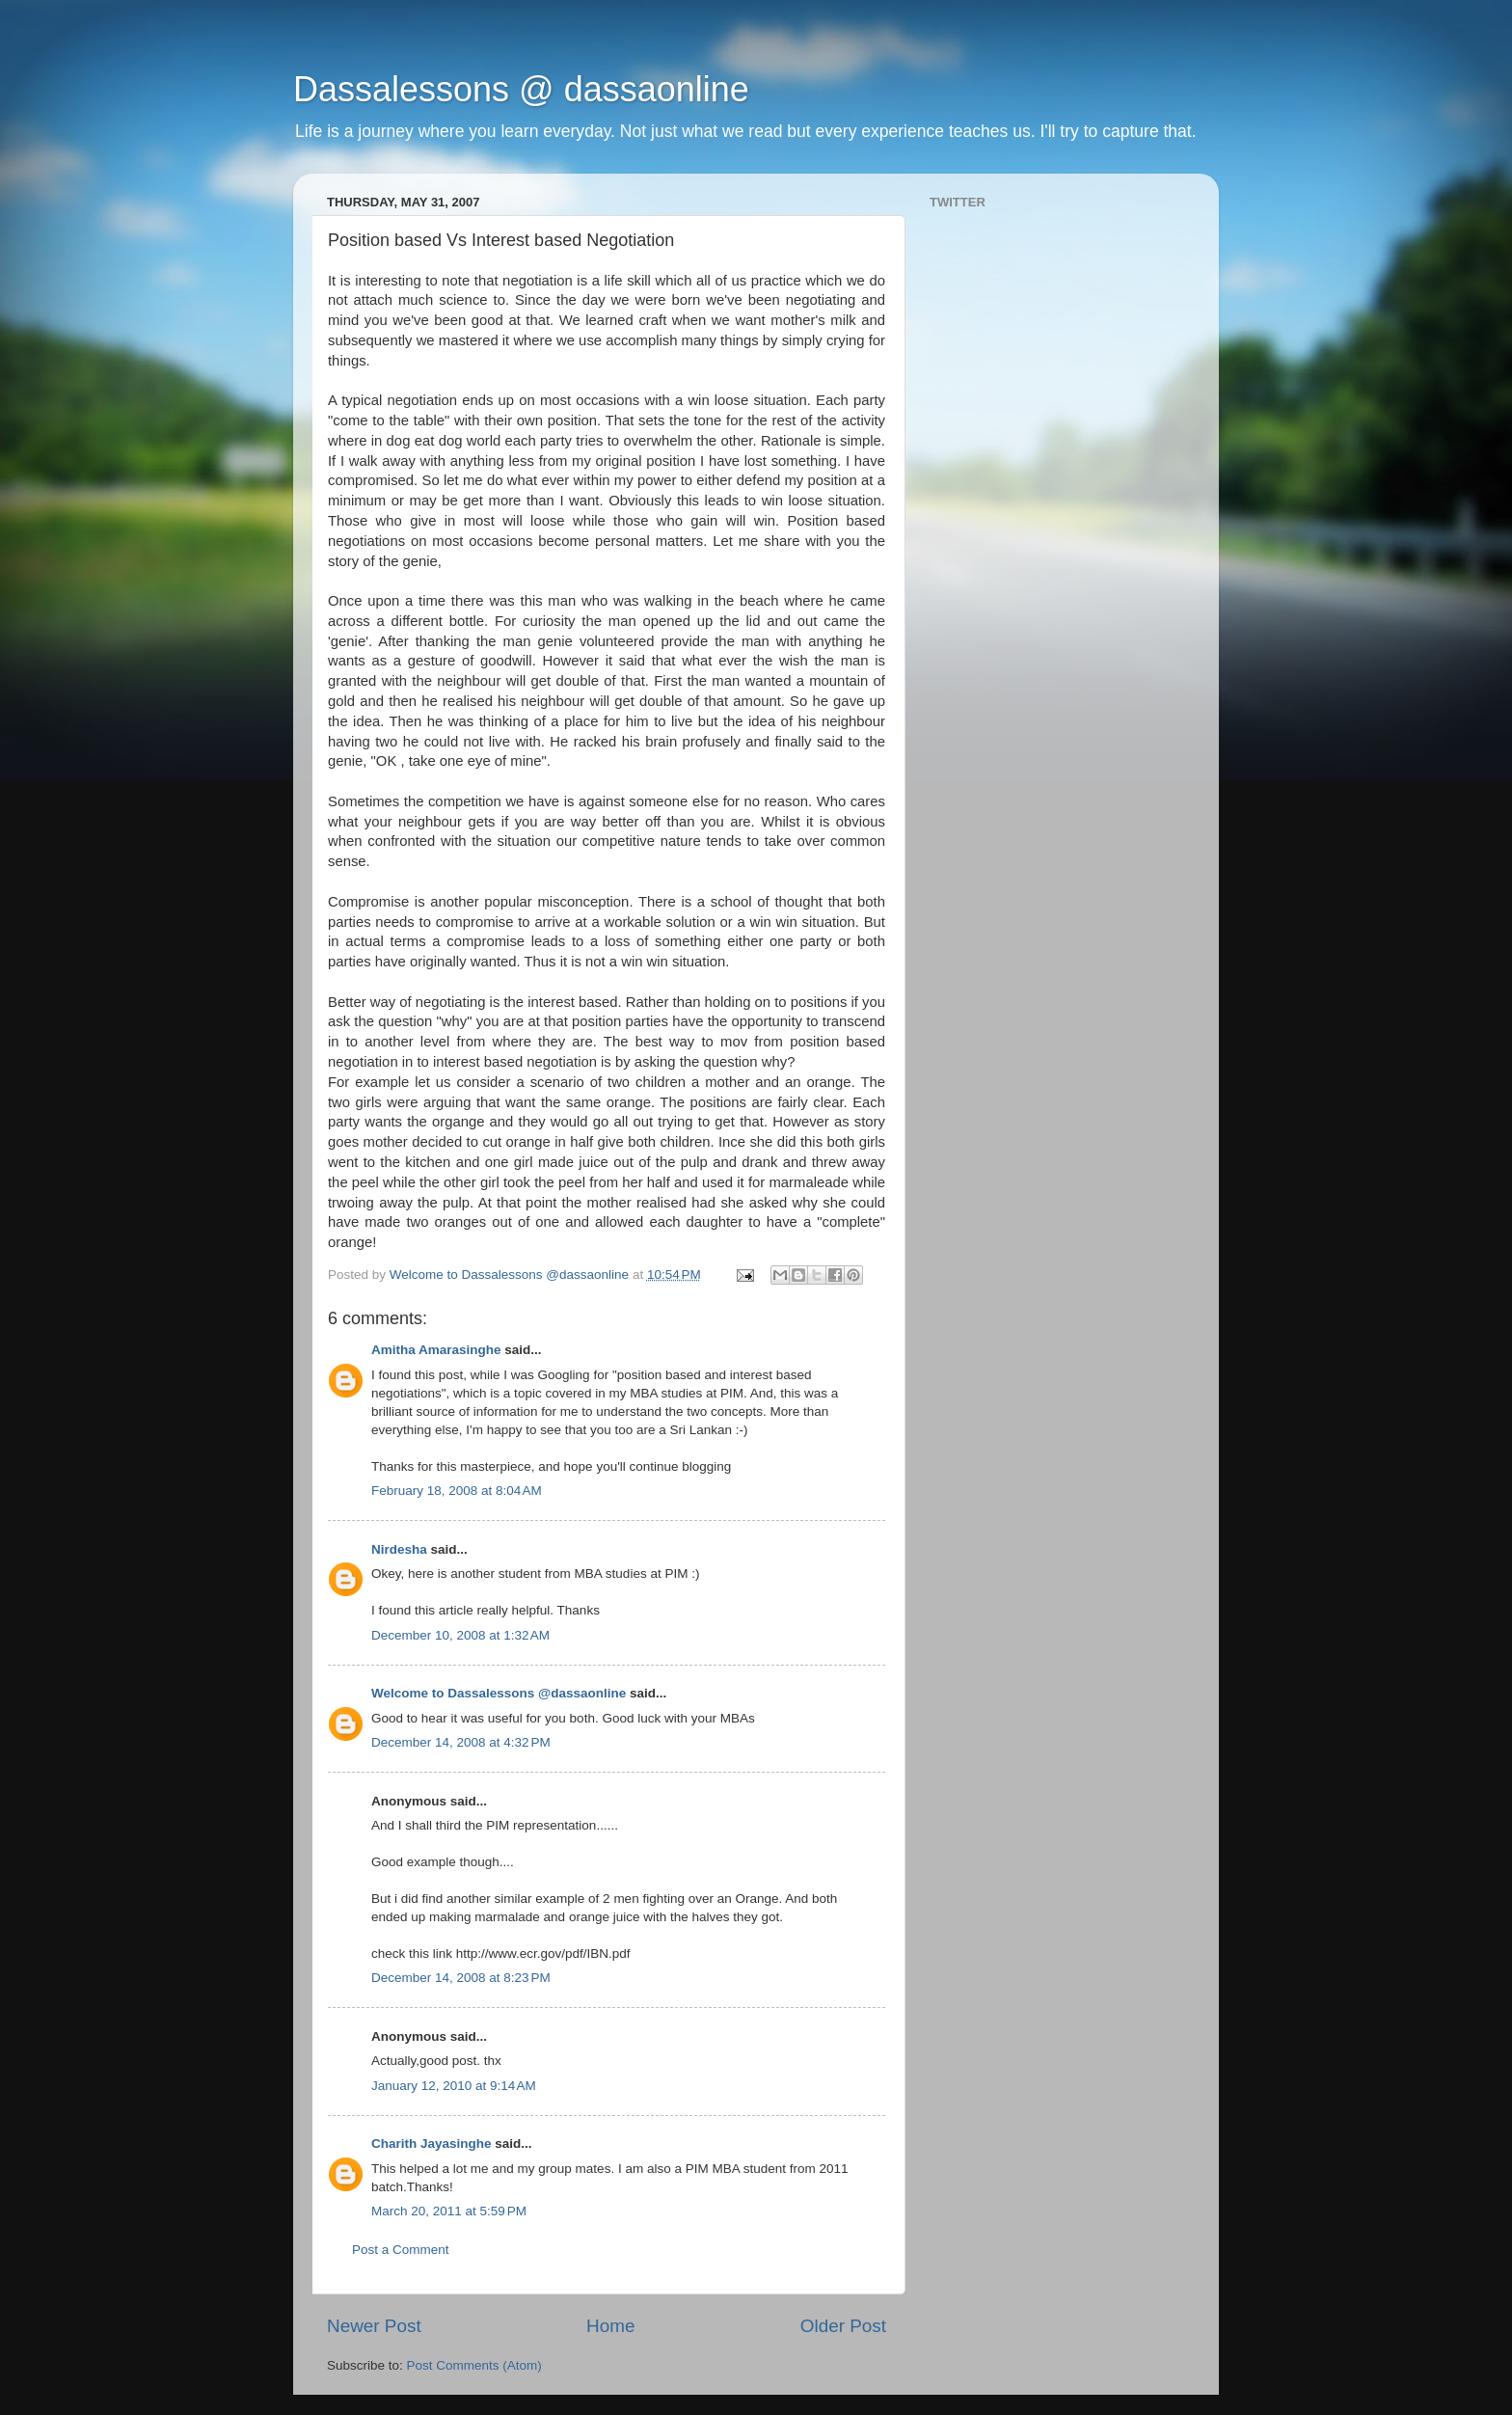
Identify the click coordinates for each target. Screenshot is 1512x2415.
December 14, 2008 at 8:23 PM (461, 1977)
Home (610, 2326)
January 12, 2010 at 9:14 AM (453, 2085)
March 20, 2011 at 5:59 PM (448, 2211)
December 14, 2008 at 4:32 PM (461, 1742)
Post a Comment (400, 2249)
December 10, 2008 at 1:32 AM (460, 1635)
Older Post (843, 2326)
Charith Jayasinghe (431, 2143)
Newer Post (374, 2326)
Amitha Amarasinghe (436, 1350)
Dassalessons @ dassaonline (521, 89)
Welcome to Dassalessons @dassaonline (498, 1693)
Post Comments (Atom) (474, 2365)
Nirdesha (399, 1549)
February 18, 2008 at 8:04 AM (456, 1490)
